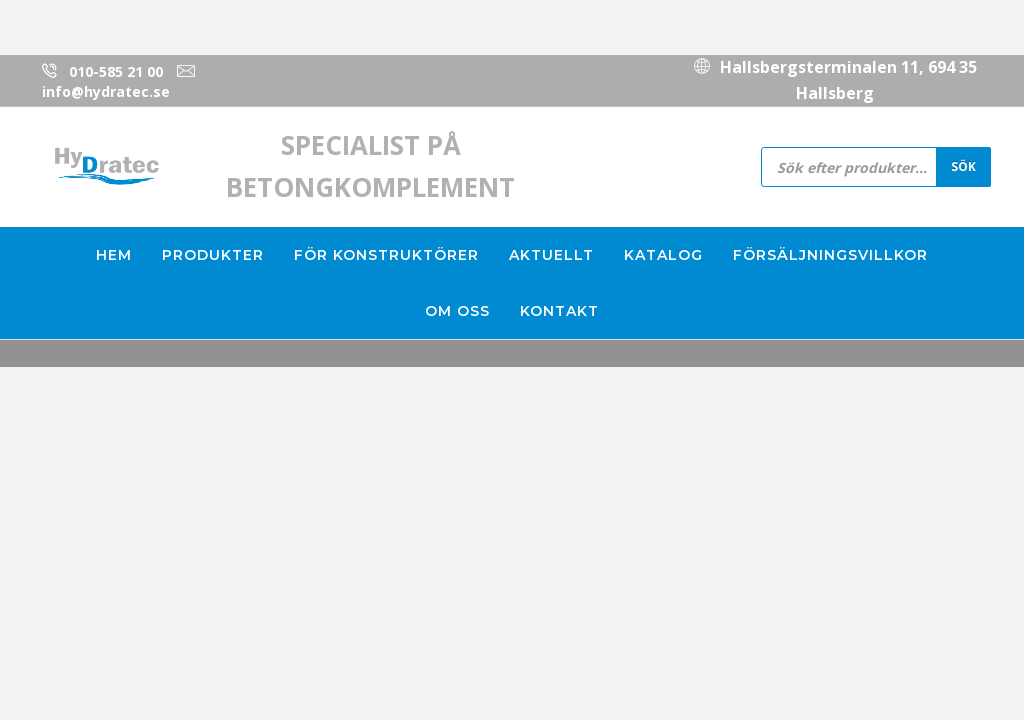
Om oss (457, 311)
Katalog (663, 255)
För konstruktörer (386, 255)
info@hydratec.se (106, 91)
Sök (963, 166)
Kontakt (559, 311)
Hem (114, 255)
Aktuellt (551, 255)
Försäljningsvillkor (830, 255)
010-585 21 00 (116, 71)
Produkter (213, 255)
